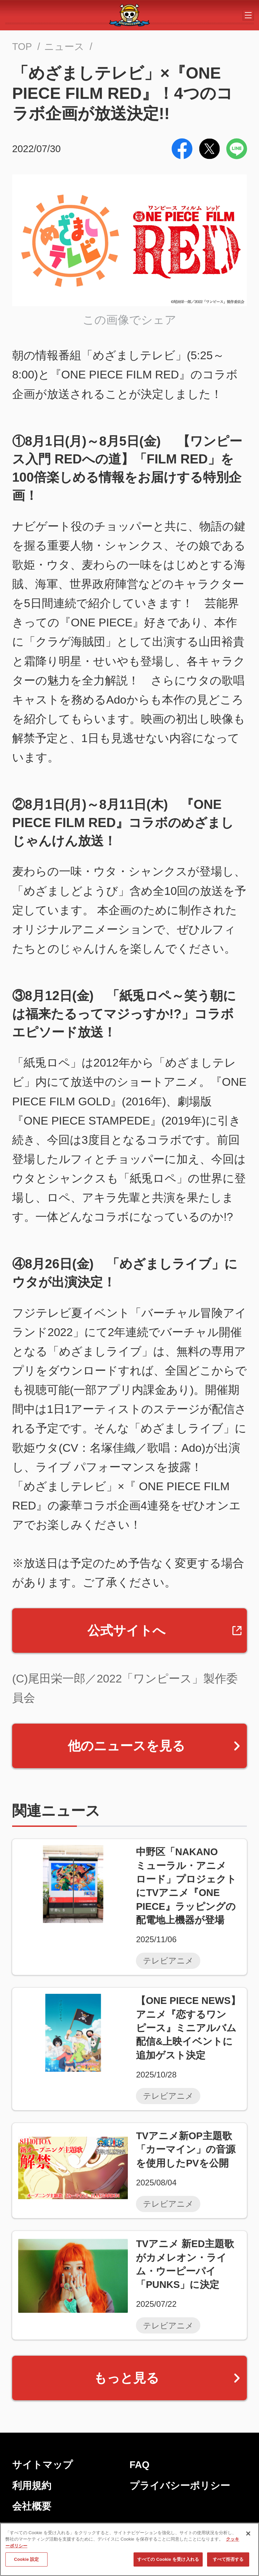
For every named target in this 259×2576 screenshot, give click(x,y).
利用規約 (31, 2485)
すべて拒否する (228, 2562)
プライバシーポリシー (180, 2485)
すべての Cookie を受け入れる (168, 2562)
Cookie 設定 (26, 2562)
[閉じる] (248, 2536)
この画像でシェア (129, 320)
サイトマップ (42, 2464)
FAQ (139, 2464)
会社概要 (31, 2506)
